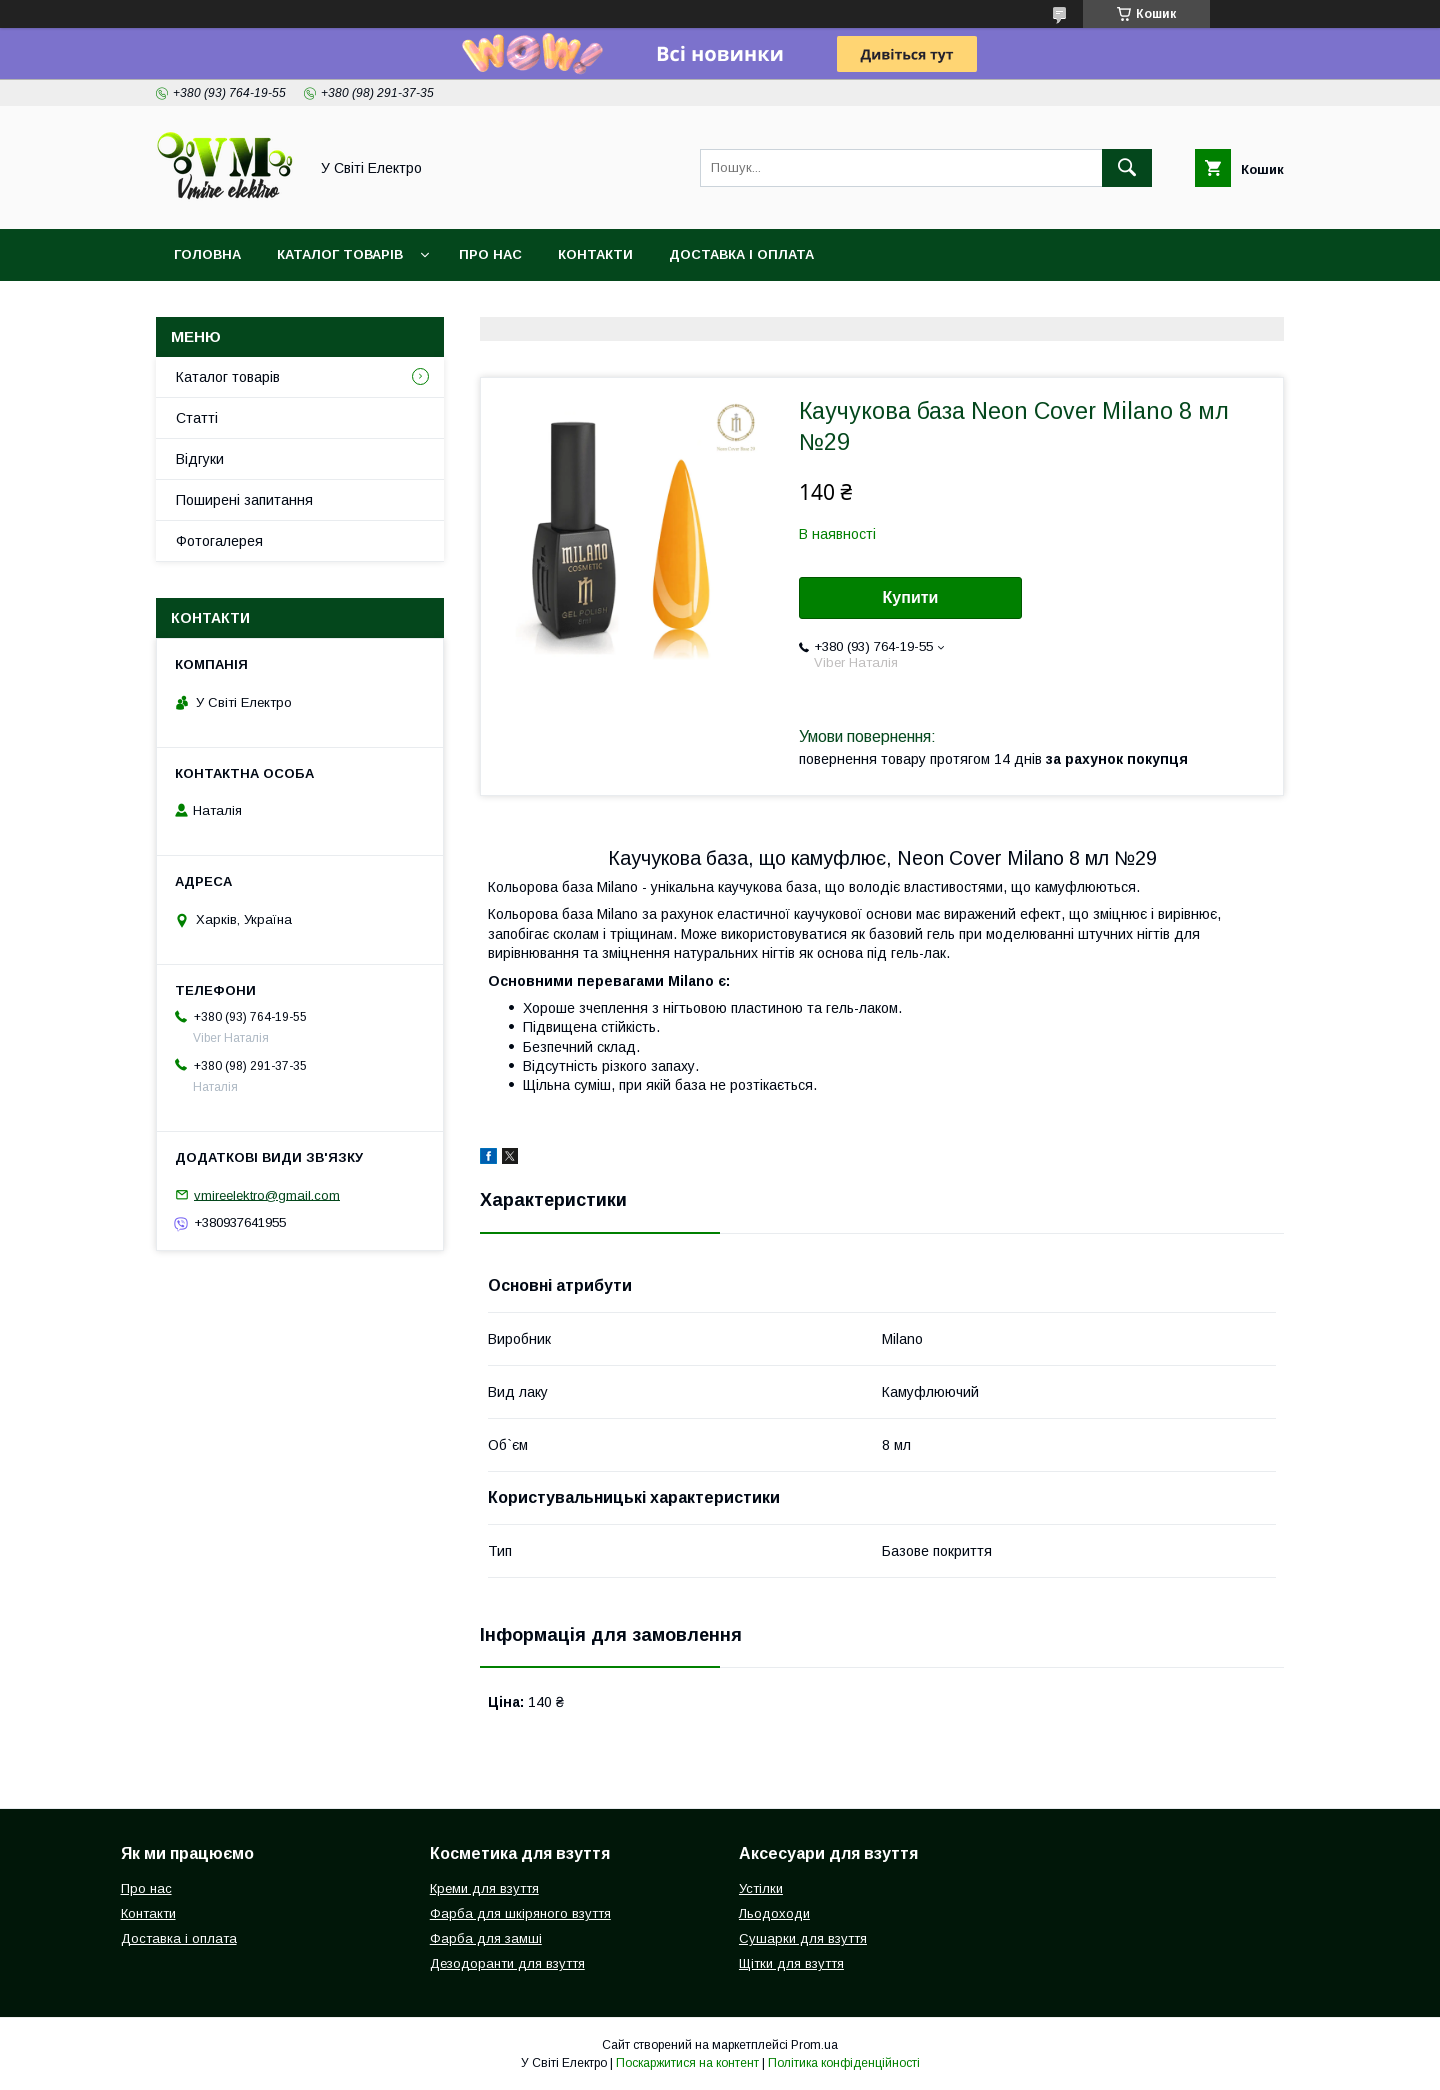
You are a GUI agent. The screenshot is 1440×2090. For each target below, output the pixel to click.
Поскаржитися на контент (687, 2063)
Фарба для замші (486, 1938)
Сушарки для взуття (803, 1938)
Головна (207, 254)
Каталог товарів (340, 254)
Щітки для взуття (791, 1963)
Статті (197, 418)
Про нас (490, 254)
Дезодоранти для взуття (507, 1963)
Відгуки (200, 459)
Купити (911, 597)
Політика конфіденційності (844, 2063)
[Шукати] (1127, 168)
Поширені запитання (244, 500)
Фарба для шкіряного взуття (520, 1913)
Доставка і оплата (741, 254)
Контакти (595, 254)
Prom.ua (814, 2045)
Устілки (761, 1888)
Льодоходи (774, 1913)
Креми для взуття (484, 1888)
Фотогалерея (219, 541)
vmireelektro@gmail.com (267, 1194)
